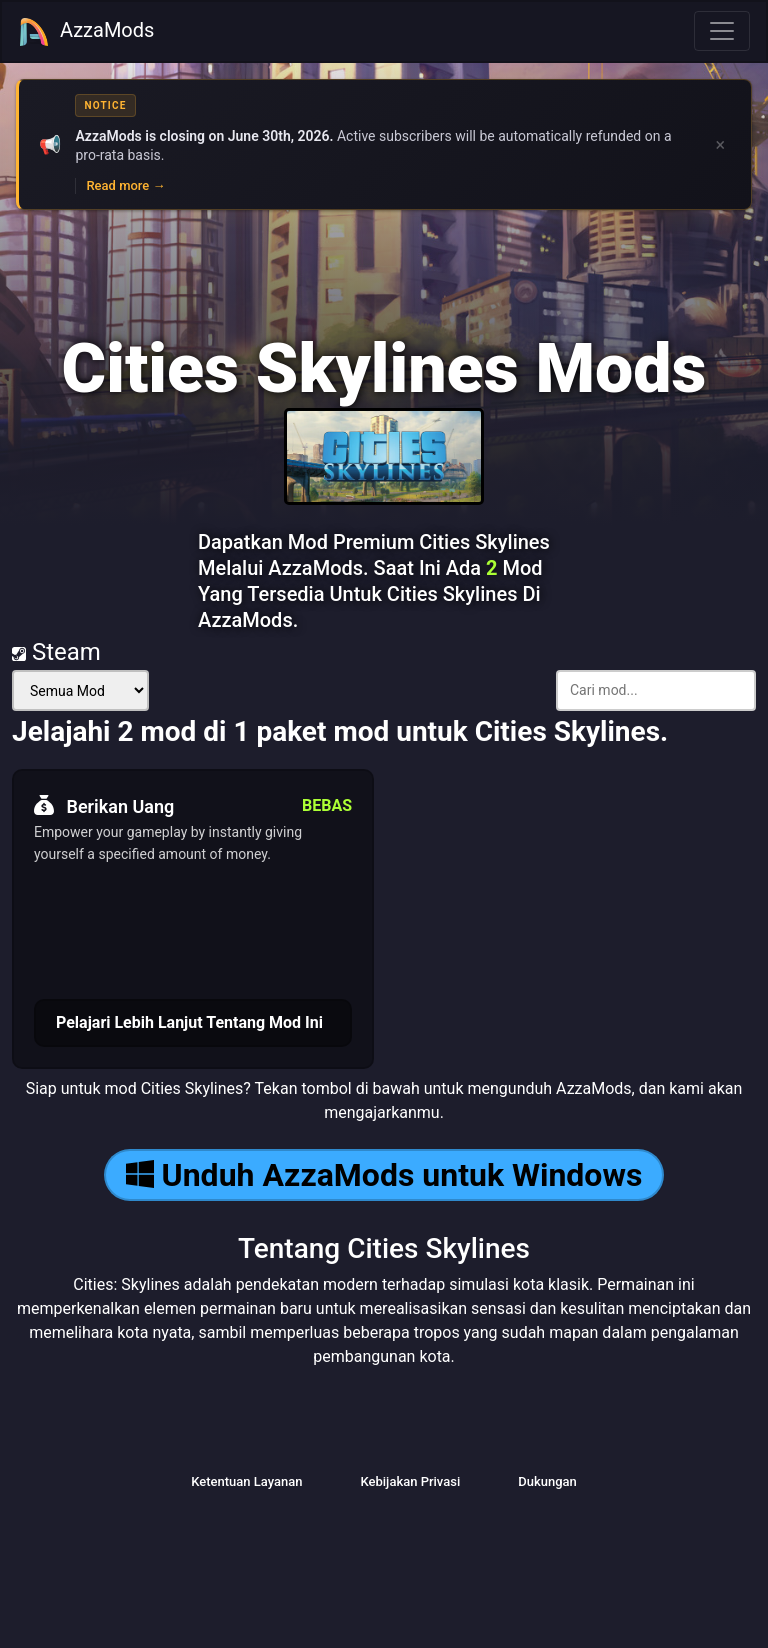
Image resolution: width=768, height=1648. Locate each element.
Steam (56, 652)
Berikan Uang (104, 806)
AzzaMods (86, 32)
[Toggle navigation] (722, 31)
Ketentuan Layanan (246, 1481)
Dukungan (547, 1481)
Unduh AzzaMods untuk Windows (384, 1175)
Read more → (125, 185)
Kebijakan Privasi (410, 1481)
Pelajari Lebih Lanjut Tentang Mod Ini (189, 1022)
